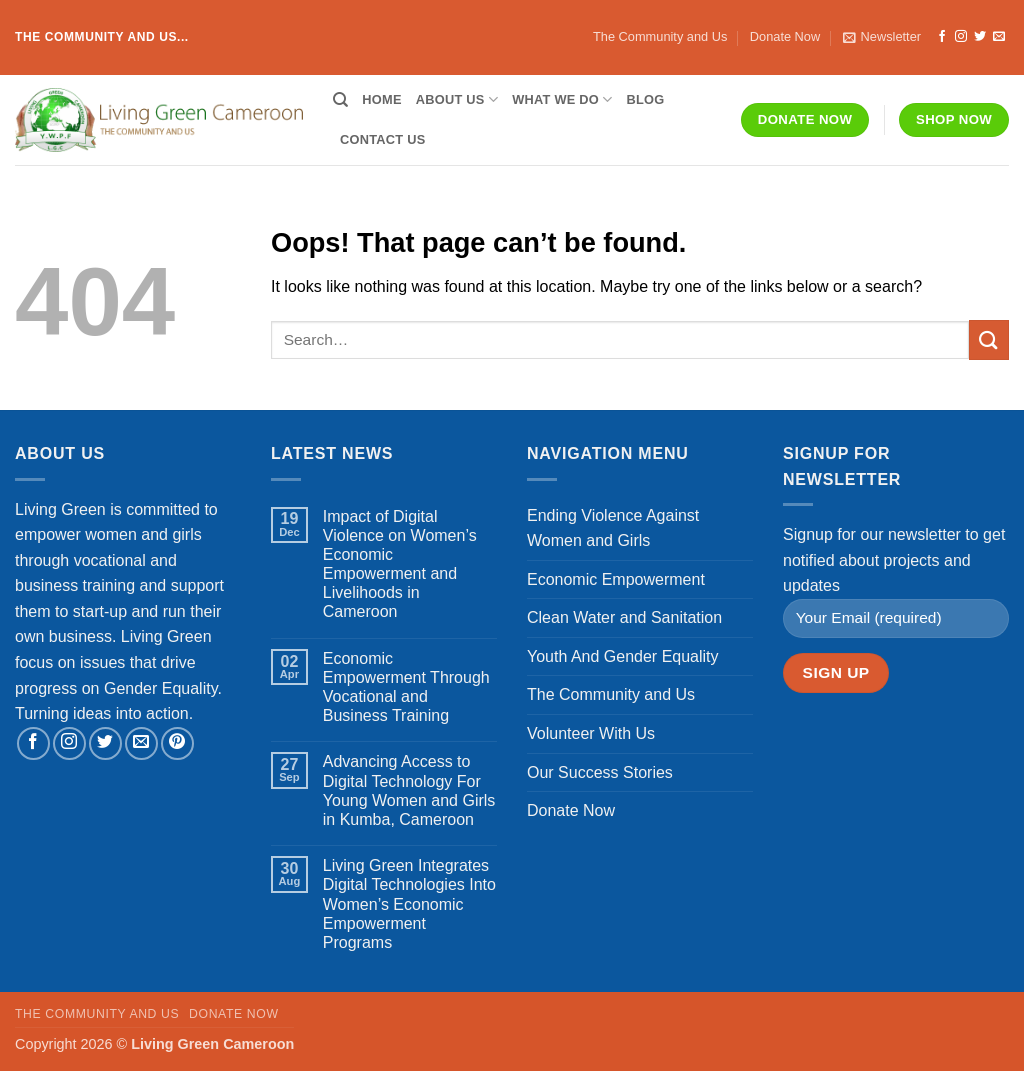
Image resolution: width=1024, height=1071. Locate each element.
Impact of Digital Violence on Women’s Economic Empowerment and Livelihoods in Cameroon (400, 564)
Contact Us (383, 139)
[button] (882, 37)
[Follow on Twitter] (980, 37)
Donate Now (785, 36)
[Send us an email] (999, 37)
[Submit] (989, 339)
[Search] (340, 100)
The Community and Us (660, 36)
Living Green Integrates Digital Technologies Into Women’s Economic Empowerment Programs (409, 904)
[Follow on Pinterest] (177, 743)
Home (381, 99)
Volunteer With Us (591, 733)
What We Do (562, 99)
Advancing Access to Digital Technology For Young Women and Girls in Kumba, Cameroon (409, 790)
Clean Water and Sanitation (624, 617)
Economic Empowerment (616, 579)
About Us (457, 99)
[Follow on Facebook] (942, 37)
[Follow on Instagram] (961, 37)
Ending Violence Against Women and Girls (613, 528)
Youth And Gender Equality (623, 656)
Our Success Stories (600, 772)
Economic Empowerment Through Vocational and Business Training (406, 687)
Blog (646, 99)
